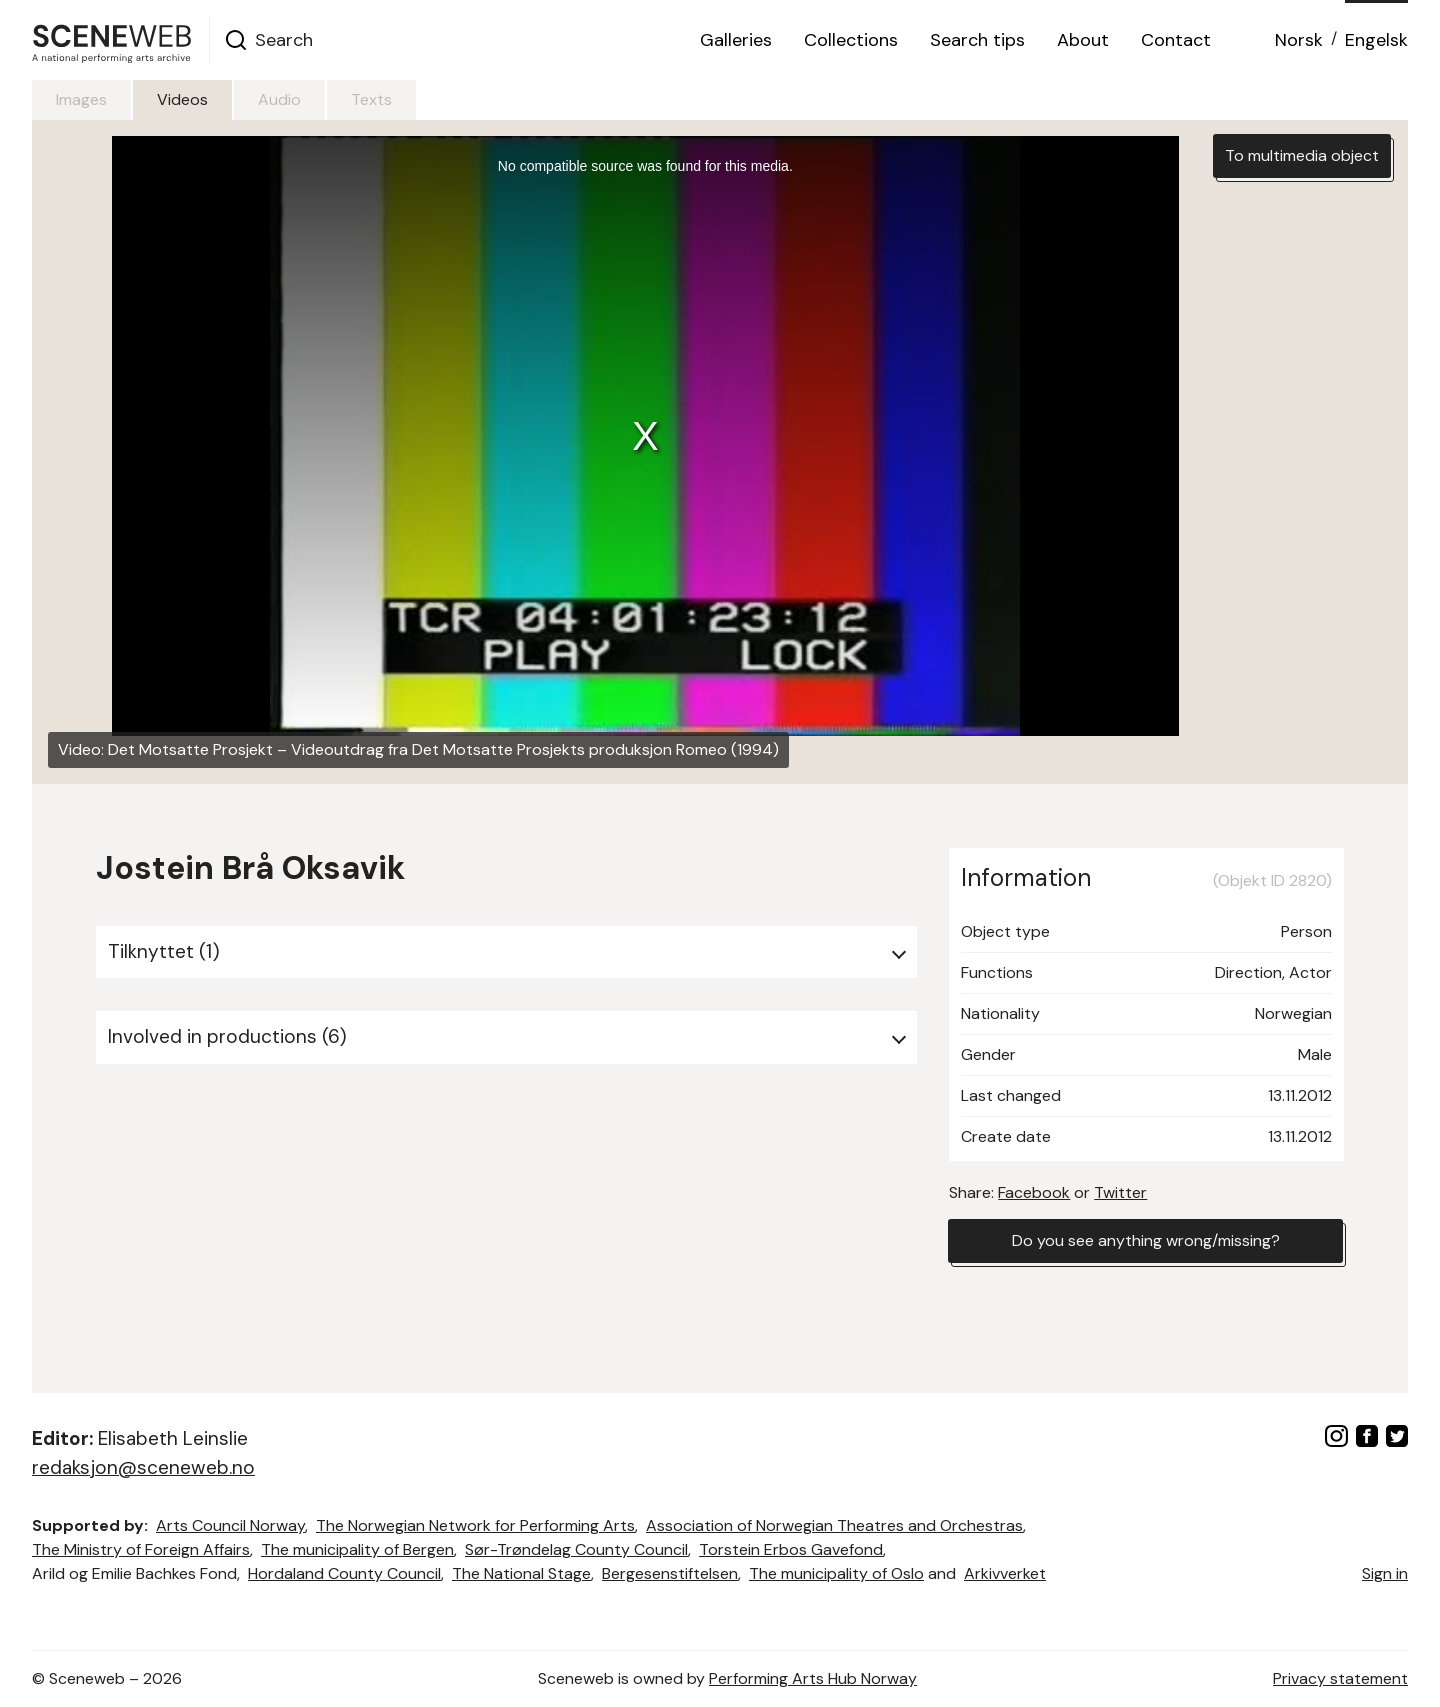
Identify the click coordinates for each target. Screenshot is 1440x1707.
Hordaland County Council (344, 1573)
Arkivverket (1005, 1573)
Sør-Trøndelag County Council (576, 1549)
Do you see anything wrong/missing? (1146, 1240)
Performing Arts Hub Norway (813, 1678)
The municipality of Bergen (357, 1549)
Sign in (1385, 1573)
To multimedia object (1302, 155)
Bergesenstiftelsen (670, 1573)
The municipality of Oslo (836, 1573)
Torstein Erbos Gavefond (791, 1549)
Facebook (1034, 1192)
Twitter (1120, 1192)
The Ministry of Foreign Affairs (141, 1549)
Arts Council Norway (230, 1525)
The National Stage (521, 1573)
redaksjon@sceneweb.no (143, 1467)
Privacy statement (1340, 1678)
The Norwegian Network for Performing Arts (475, 1525)
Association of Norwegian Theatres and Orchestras (834, 1525)
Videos (182, 99)
